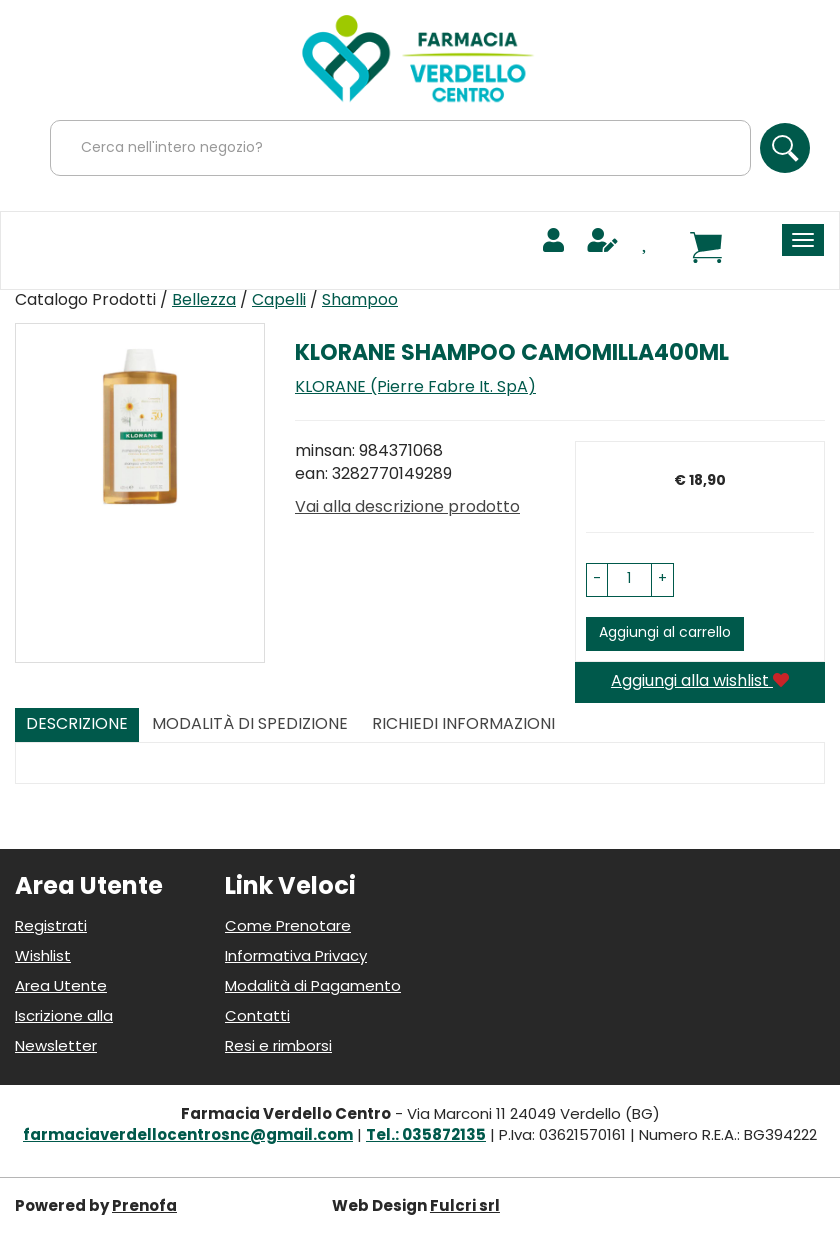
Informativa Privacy (296, 957)
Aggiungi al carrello (665, 633)
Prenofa (144, 1207)
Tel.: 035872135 (426, 1136)
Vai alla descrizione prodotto (407, 508)
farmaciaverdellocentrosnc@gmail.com (188, 1136)
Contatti (257, 1017)
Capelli (279, 301)
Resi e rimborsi (278, 1047)
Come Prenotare (288, 927)
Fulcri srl (465, 1207)
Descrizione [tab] (77, 725)
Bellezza (204, 301)
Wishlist (43, 957)
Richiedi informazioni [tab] (463, 725)
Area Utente (61, 987)
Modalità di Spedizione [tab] (250, 725)
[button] (597, 580)
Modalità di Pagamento (313, 987)
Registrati (51, 927)
